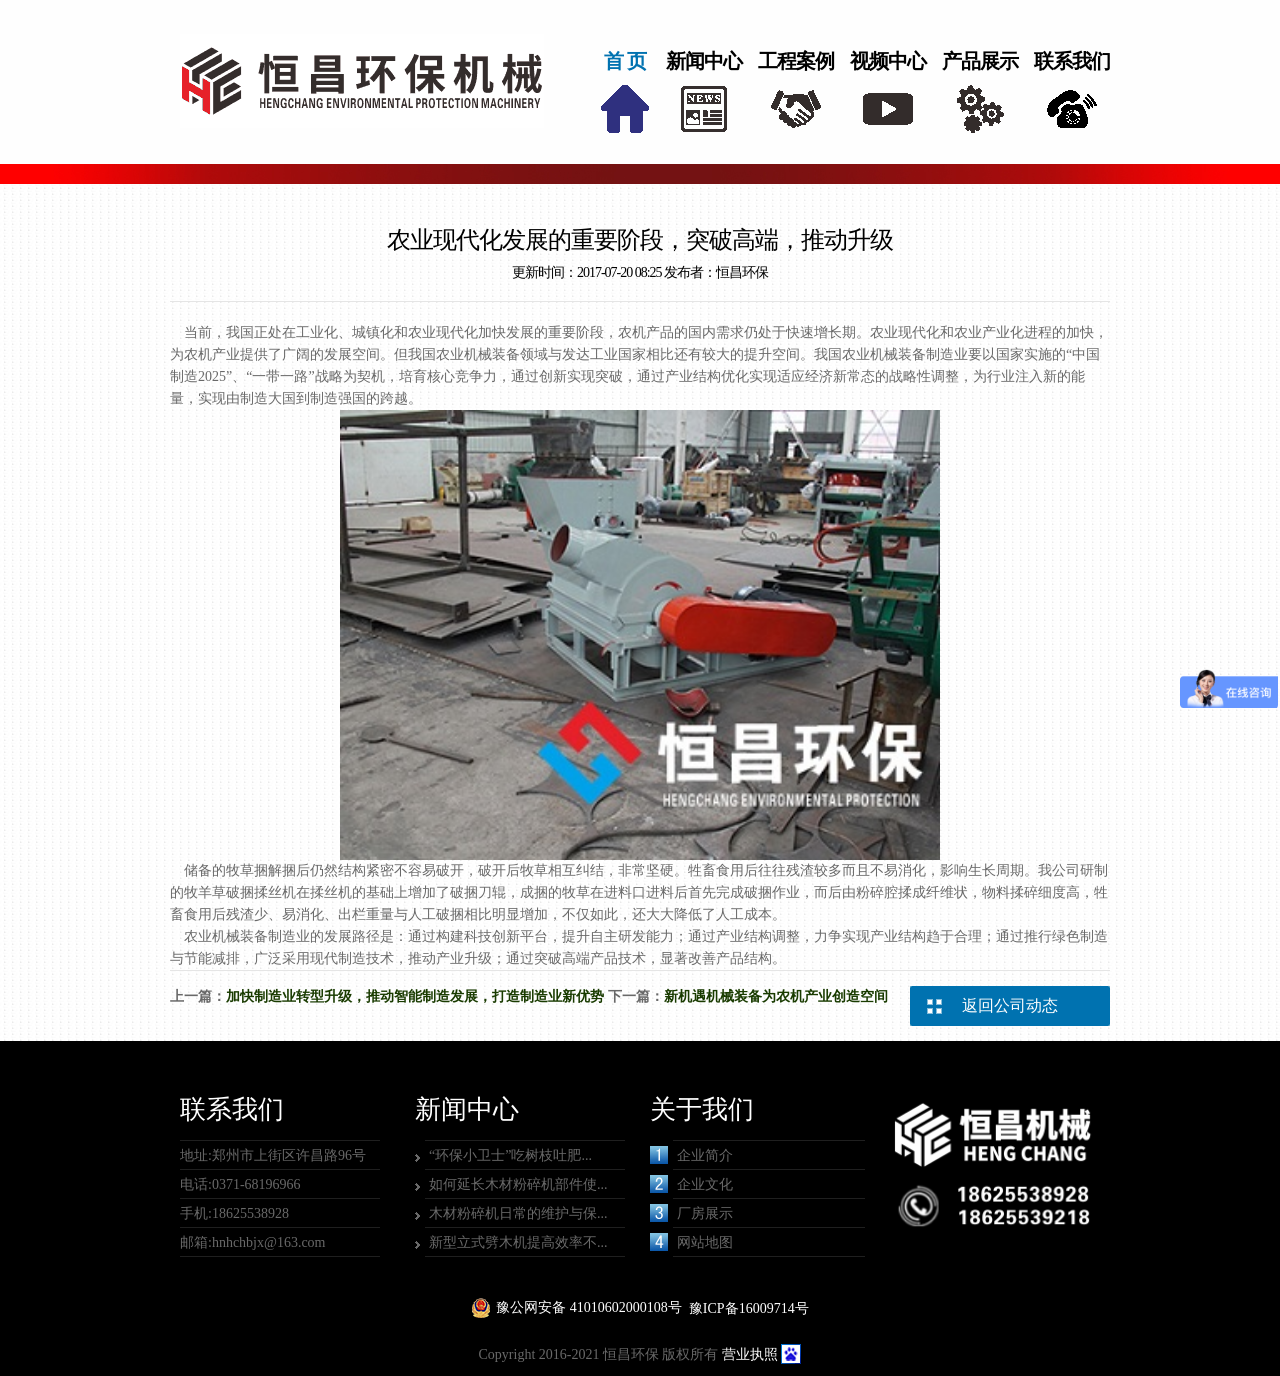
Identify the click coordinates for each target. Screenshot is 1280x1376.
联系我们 (1072, 61)
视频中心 (888, 61)
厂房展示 (691, 1213)
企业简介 (691, 1155)
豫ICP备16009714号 (749, 1308)
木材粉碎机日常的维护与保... (518, 1213)
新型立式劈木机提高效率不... (518, 1242)
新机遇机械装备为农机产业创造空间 (776, 996)
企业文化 (691, 1184)
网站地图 (691, 1242)
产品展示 (980, 61)
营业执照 (750, 1354)
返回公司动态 (1010, 1005)
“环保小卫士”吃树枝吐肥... (510, 1155)
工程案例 (796, 61)
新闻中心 (704, 61)
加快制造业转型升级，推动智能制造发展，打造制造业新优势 (415, 996)
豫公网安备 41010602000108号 (589, 1307)
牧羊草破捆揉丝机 (240, 892)
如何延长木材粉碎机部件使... (518, 1184)
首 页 (625, 61)
